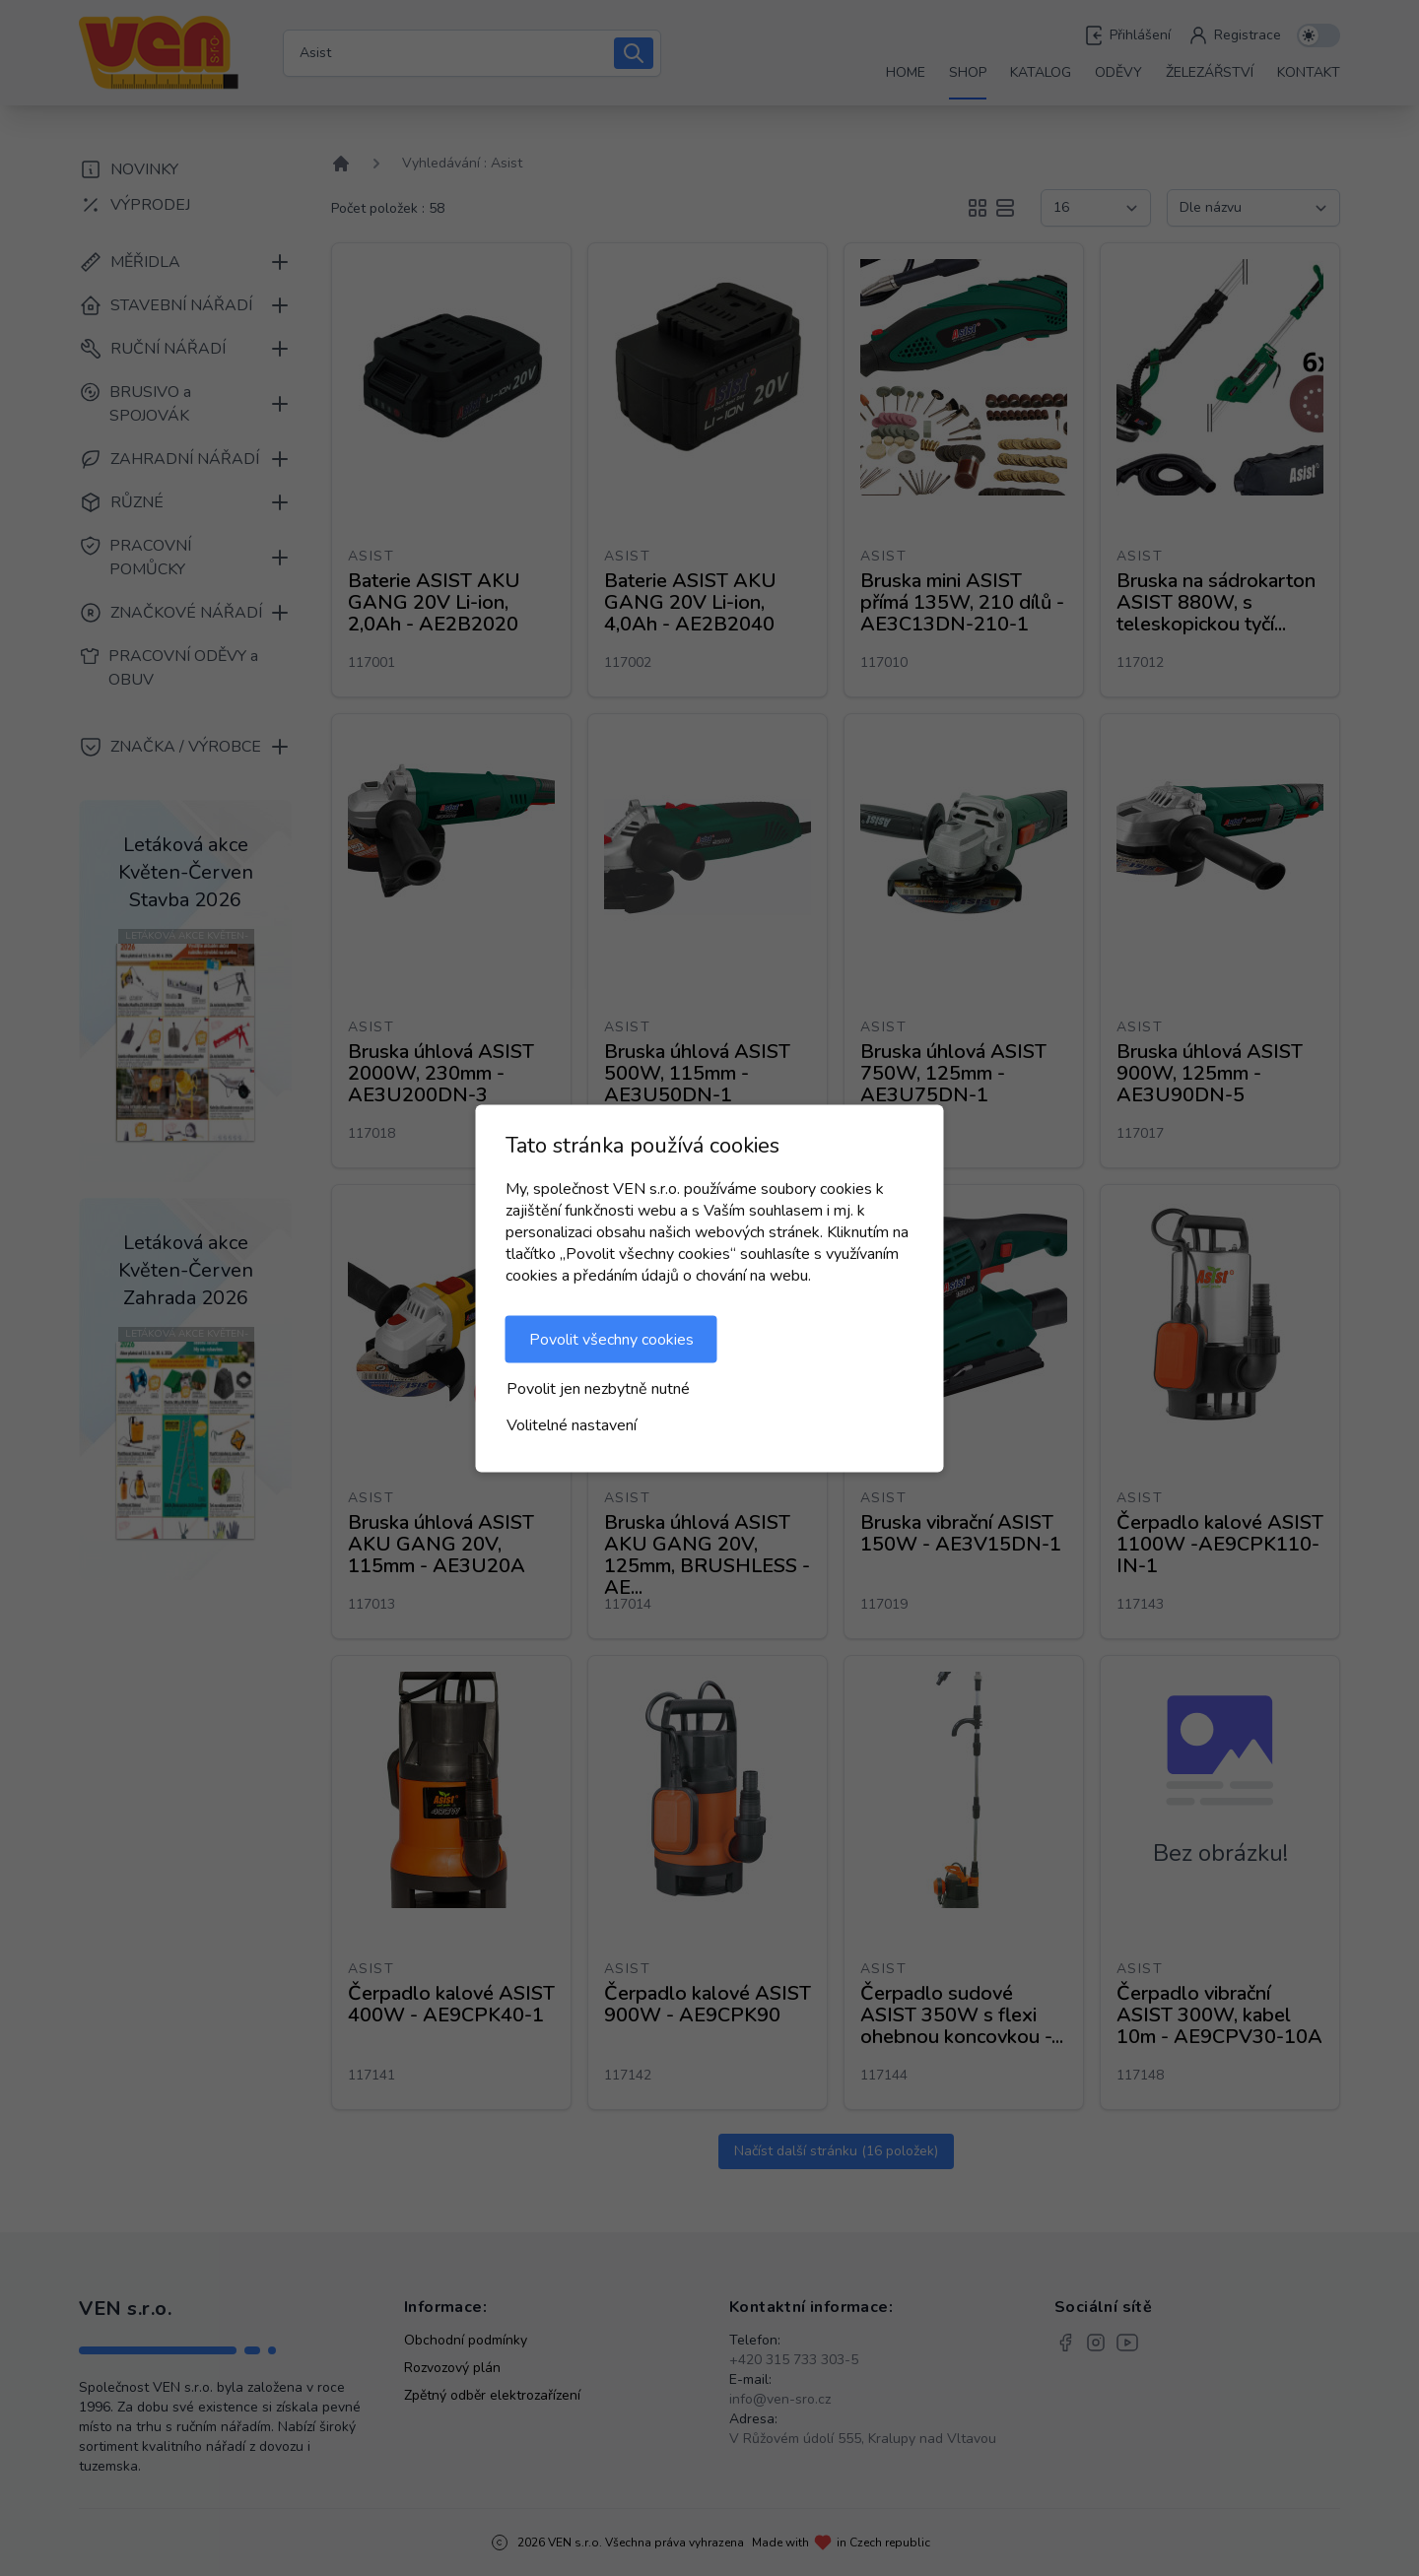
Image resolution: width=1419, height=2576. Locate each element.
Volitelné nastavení (572, 1424)
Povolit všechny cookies (611, 1339)
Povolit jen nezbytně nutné (598, 1388)
